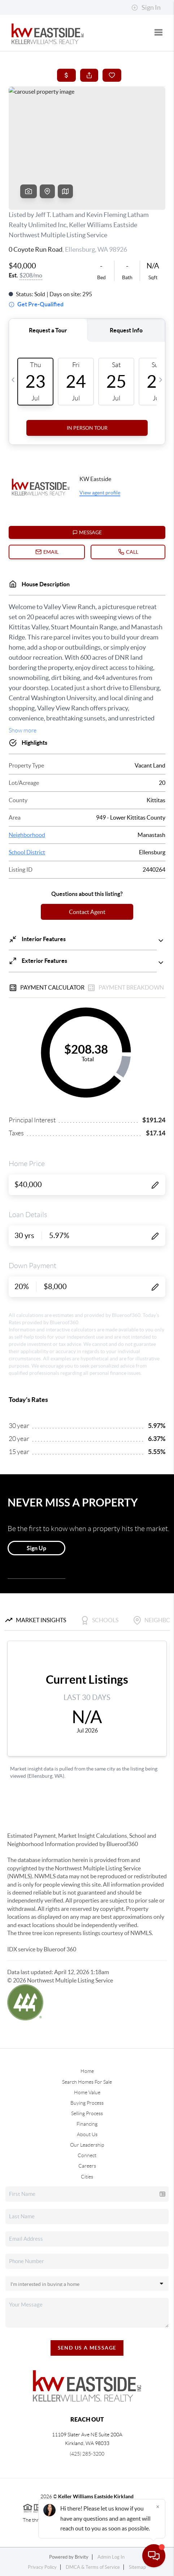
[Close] (158, 2506)
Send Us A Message (87, 2348)
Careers (87, 2166)
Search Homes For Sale (87, 2082)
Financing (87, 2124)
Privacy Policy (42, 2567)
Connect (87, 2155)
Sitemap (137, 2567)
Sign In (146, 7)
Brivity (81, 2557)
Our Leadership (87, 2145)
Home (87, 2071)
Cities (87, 2177)
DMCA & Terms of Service (93, 2567)
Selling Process (87, 2113)
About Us (87, 2134)
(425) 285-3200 (87, 2454)
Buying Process (87, 2103)
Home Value (87, 2092)
